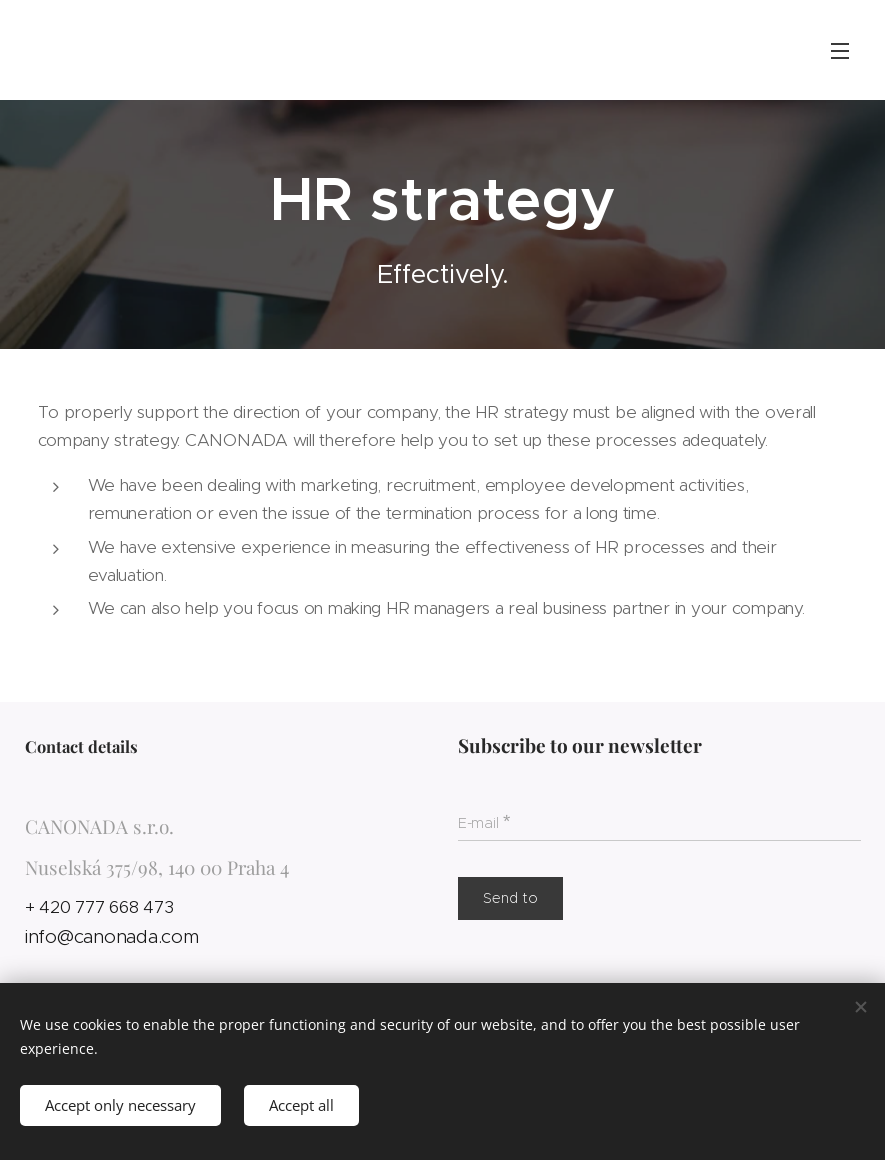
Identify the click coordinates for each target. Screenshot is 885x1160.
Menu (840, 51)
